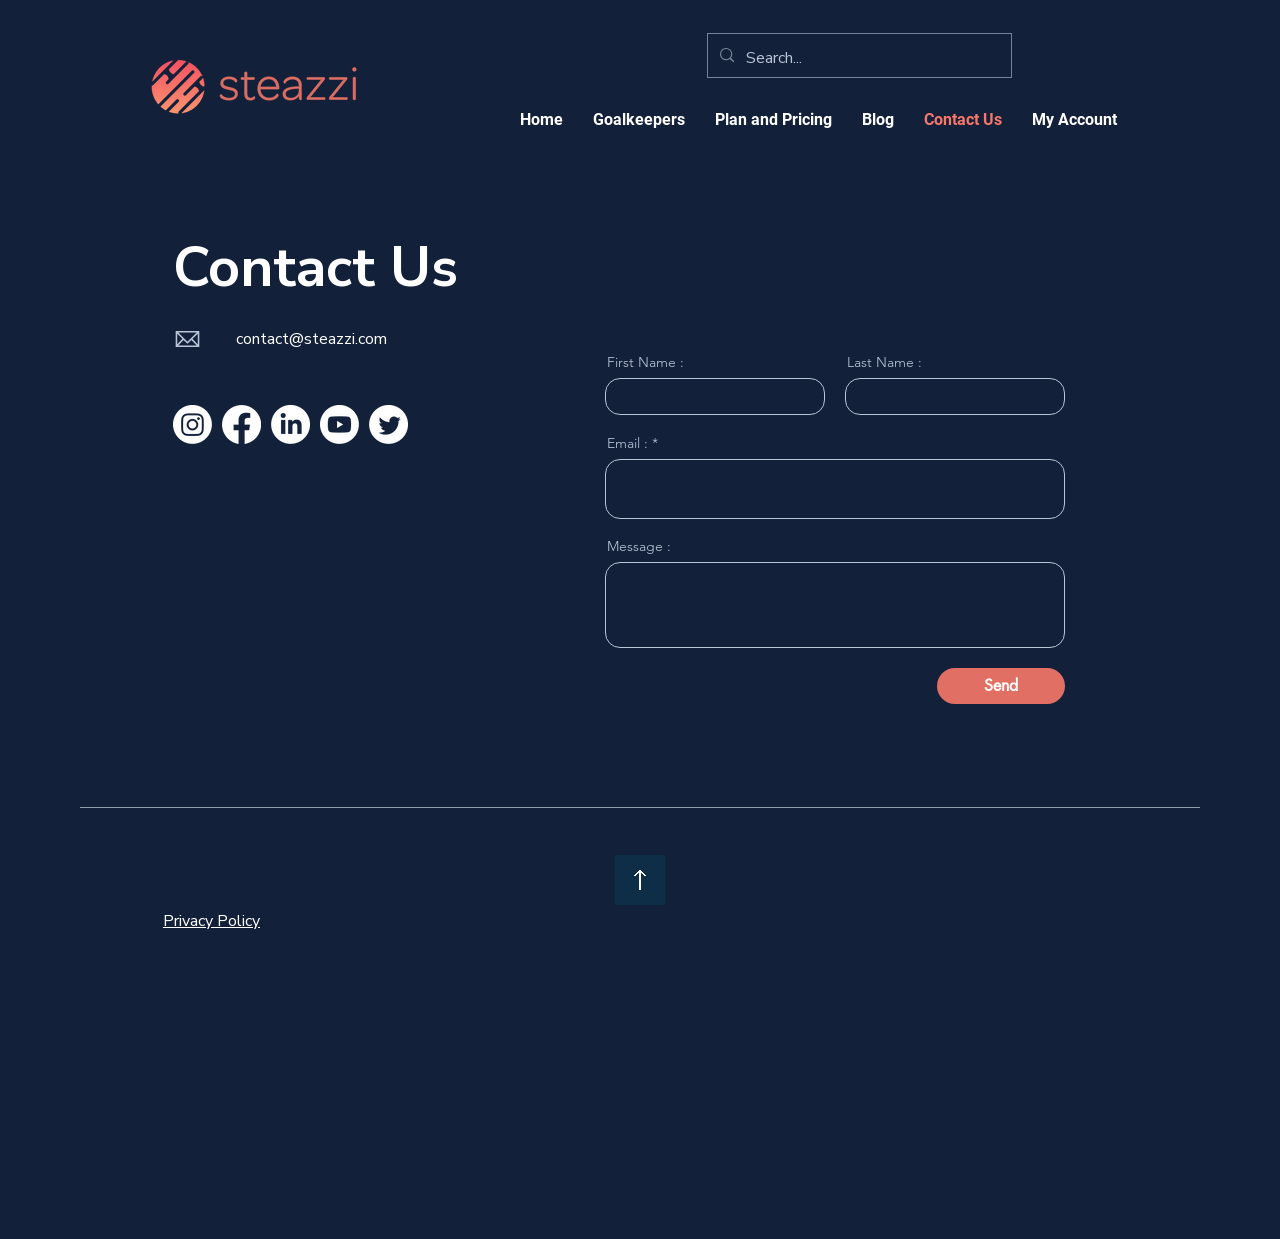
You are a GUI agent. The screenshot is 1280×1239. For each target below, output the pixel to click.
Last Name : (884, 362)
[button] (773, 119)
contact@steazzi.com (311, 339)
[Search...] (857, 58)
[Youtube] (339, 424)
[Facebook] (241, 424)
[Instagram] (192, 424)
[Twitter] (388, 424)
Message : (639, 546)
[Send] (1001, 686)
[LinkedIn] (290, 424)
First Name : (645, 362)
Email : (627, 443)
